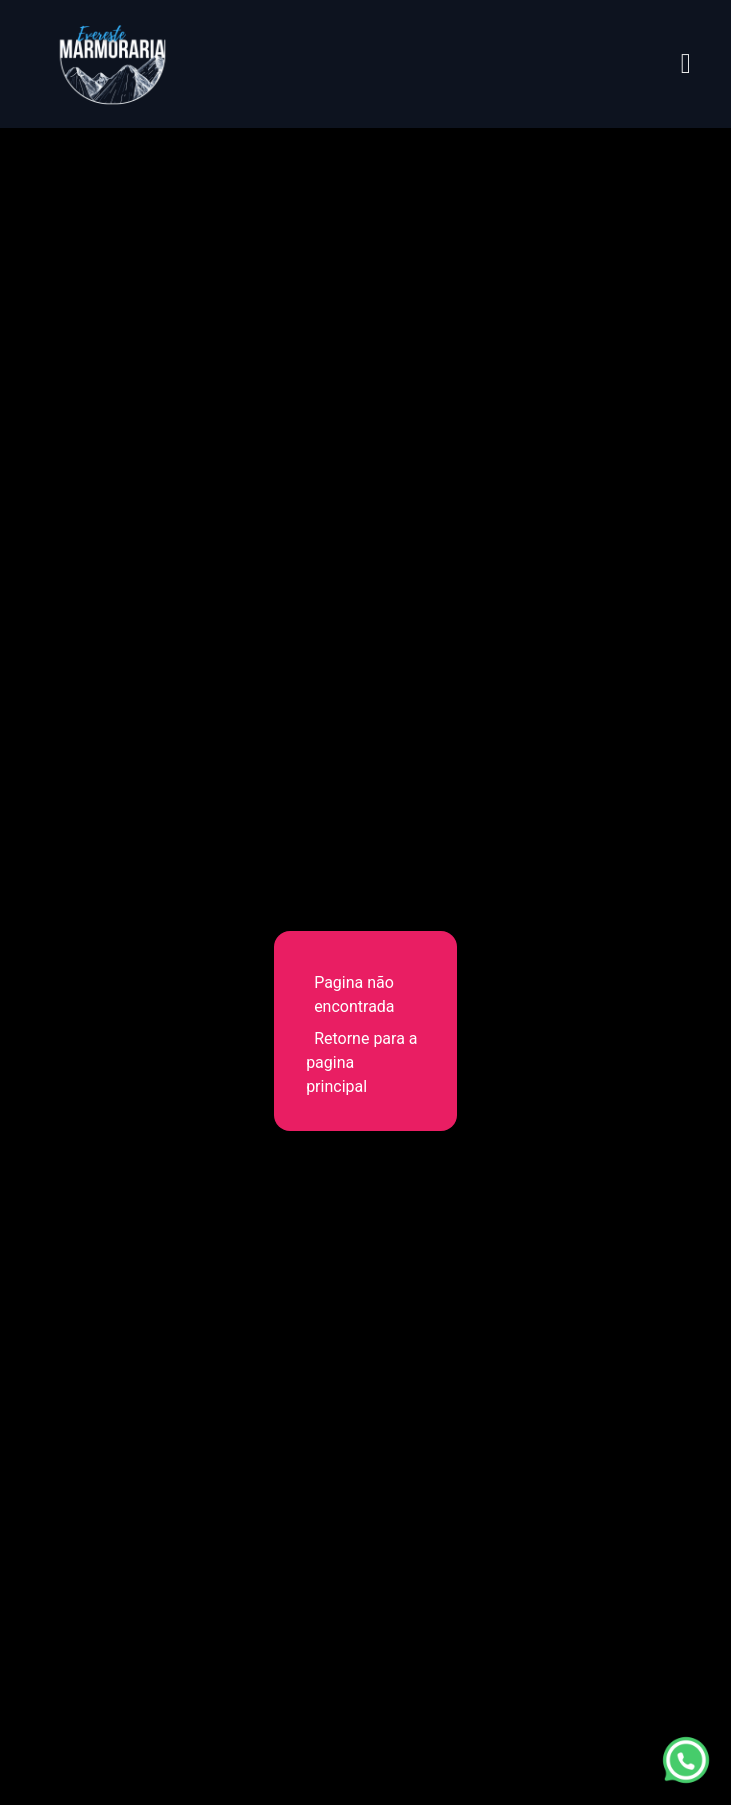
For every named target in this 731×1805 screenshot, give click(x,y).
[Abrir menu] (686, 64)
